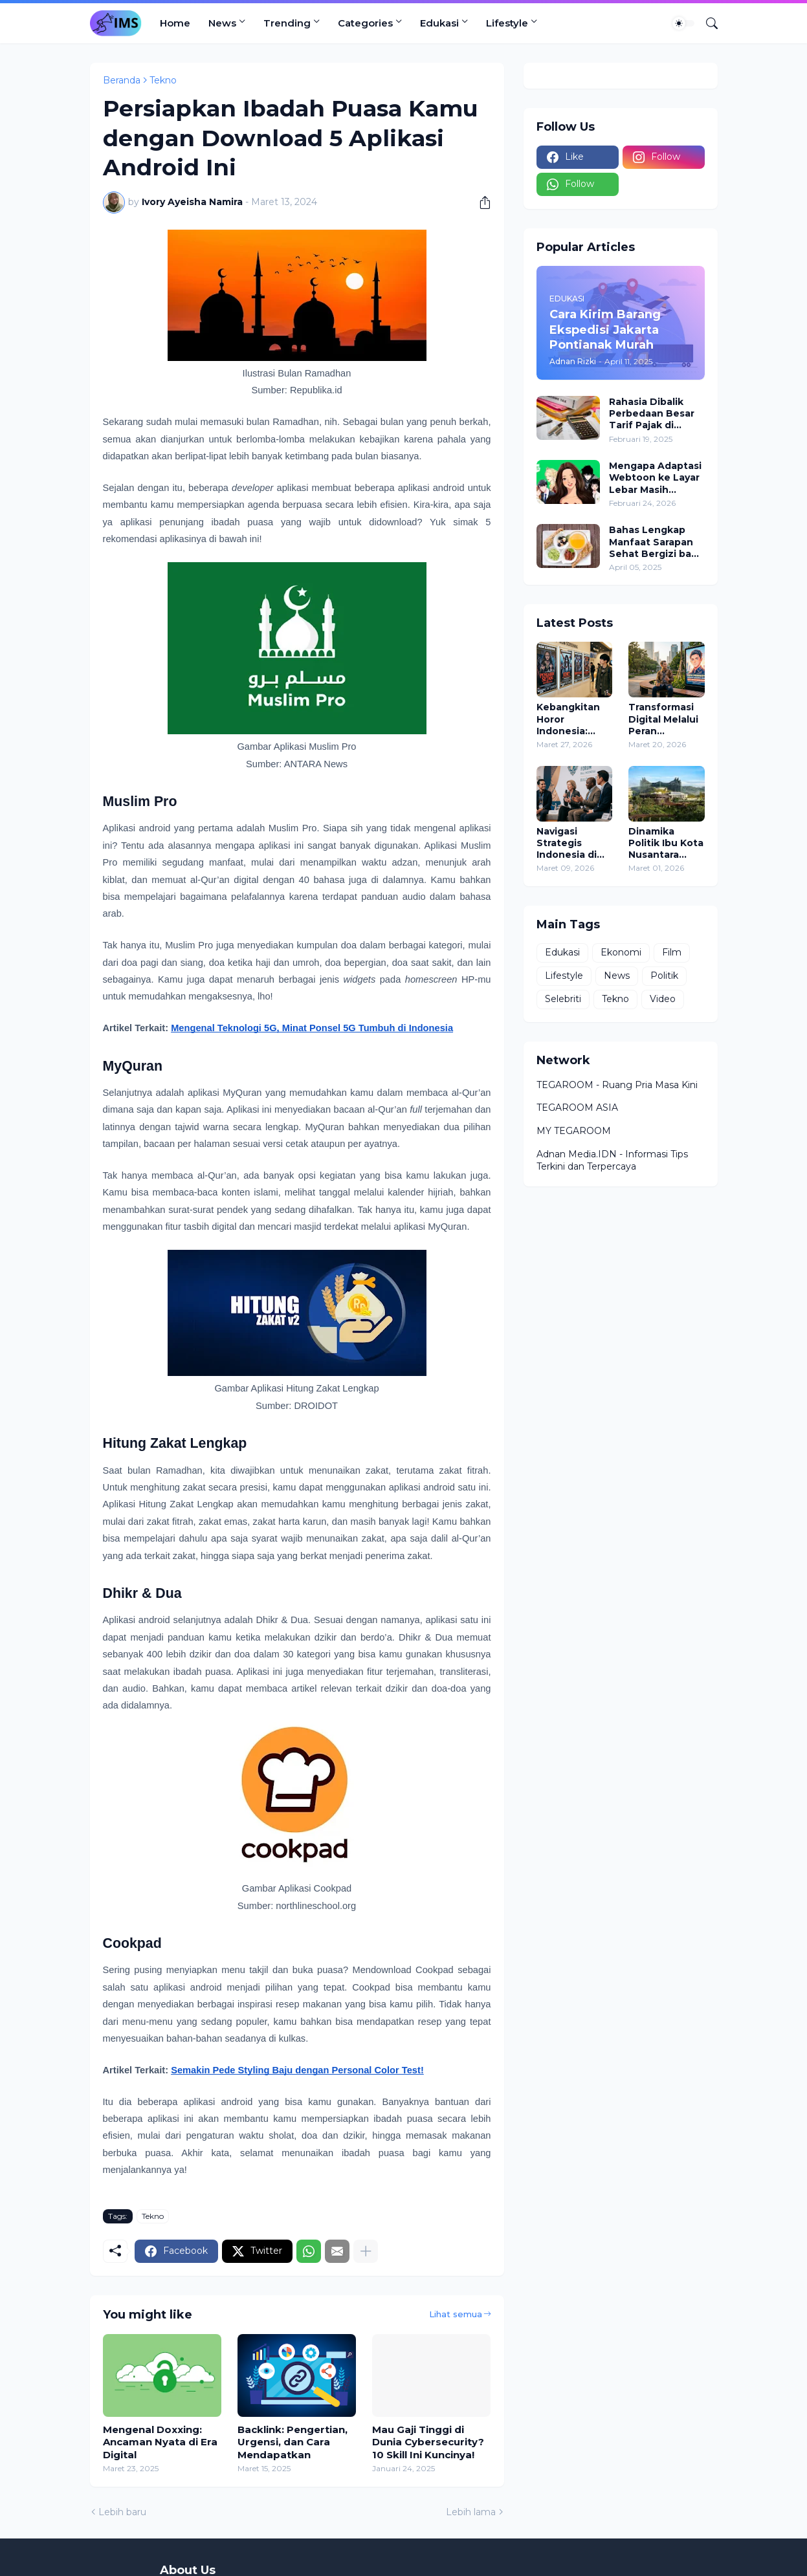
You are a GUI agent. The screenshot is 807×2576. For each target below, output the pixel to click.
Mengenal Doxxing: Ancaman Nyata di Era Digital (160, 2442)
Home (175, 23)
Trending (287, 23)
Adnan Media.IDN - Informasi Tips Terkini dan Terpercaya (612, 1160)
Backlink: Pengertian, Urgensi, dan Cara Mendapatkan (293, 2442)
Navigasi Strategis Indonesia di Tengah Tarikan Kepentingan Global (568, 843)
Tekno (163, 80)
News (222, 23)
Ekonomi (621, 952)
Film (671, 952)
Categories (365, 23)
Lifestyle (507, 23)
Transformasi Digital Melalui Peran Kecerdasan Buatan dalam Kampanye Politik (663, 719)
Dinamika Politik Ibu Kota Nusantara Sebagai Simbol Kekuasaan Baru (665, 843)
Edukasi (439, 23)
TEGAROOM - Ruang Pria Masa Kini (617, 1085)
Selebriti (563, 999)
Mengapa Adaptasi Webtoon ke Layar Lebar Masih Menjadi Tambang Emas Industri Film (655, 478)
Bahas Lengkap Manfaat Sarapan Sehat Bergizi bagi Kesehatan (654, 542)
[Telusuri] (707, 23)
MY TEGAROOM (573, 1131)
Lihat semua (455, 2314)
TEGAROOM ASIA (577, 1107)
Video (663, 999)
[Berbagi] (480, 202)
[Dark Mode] (683, 23)
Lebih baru (122, 2512)
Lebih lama (471, 2512)
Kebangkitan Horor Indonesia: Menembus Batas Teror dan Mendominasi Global (569, 719)
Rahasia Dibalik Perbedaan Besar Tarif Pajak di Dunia (651, 413)
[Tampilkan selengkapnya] (365, 2251)
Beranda (121, 80)
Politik (664, 975)
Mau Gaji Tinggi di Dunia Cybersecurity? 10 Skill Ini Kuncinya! (428, 2442)
